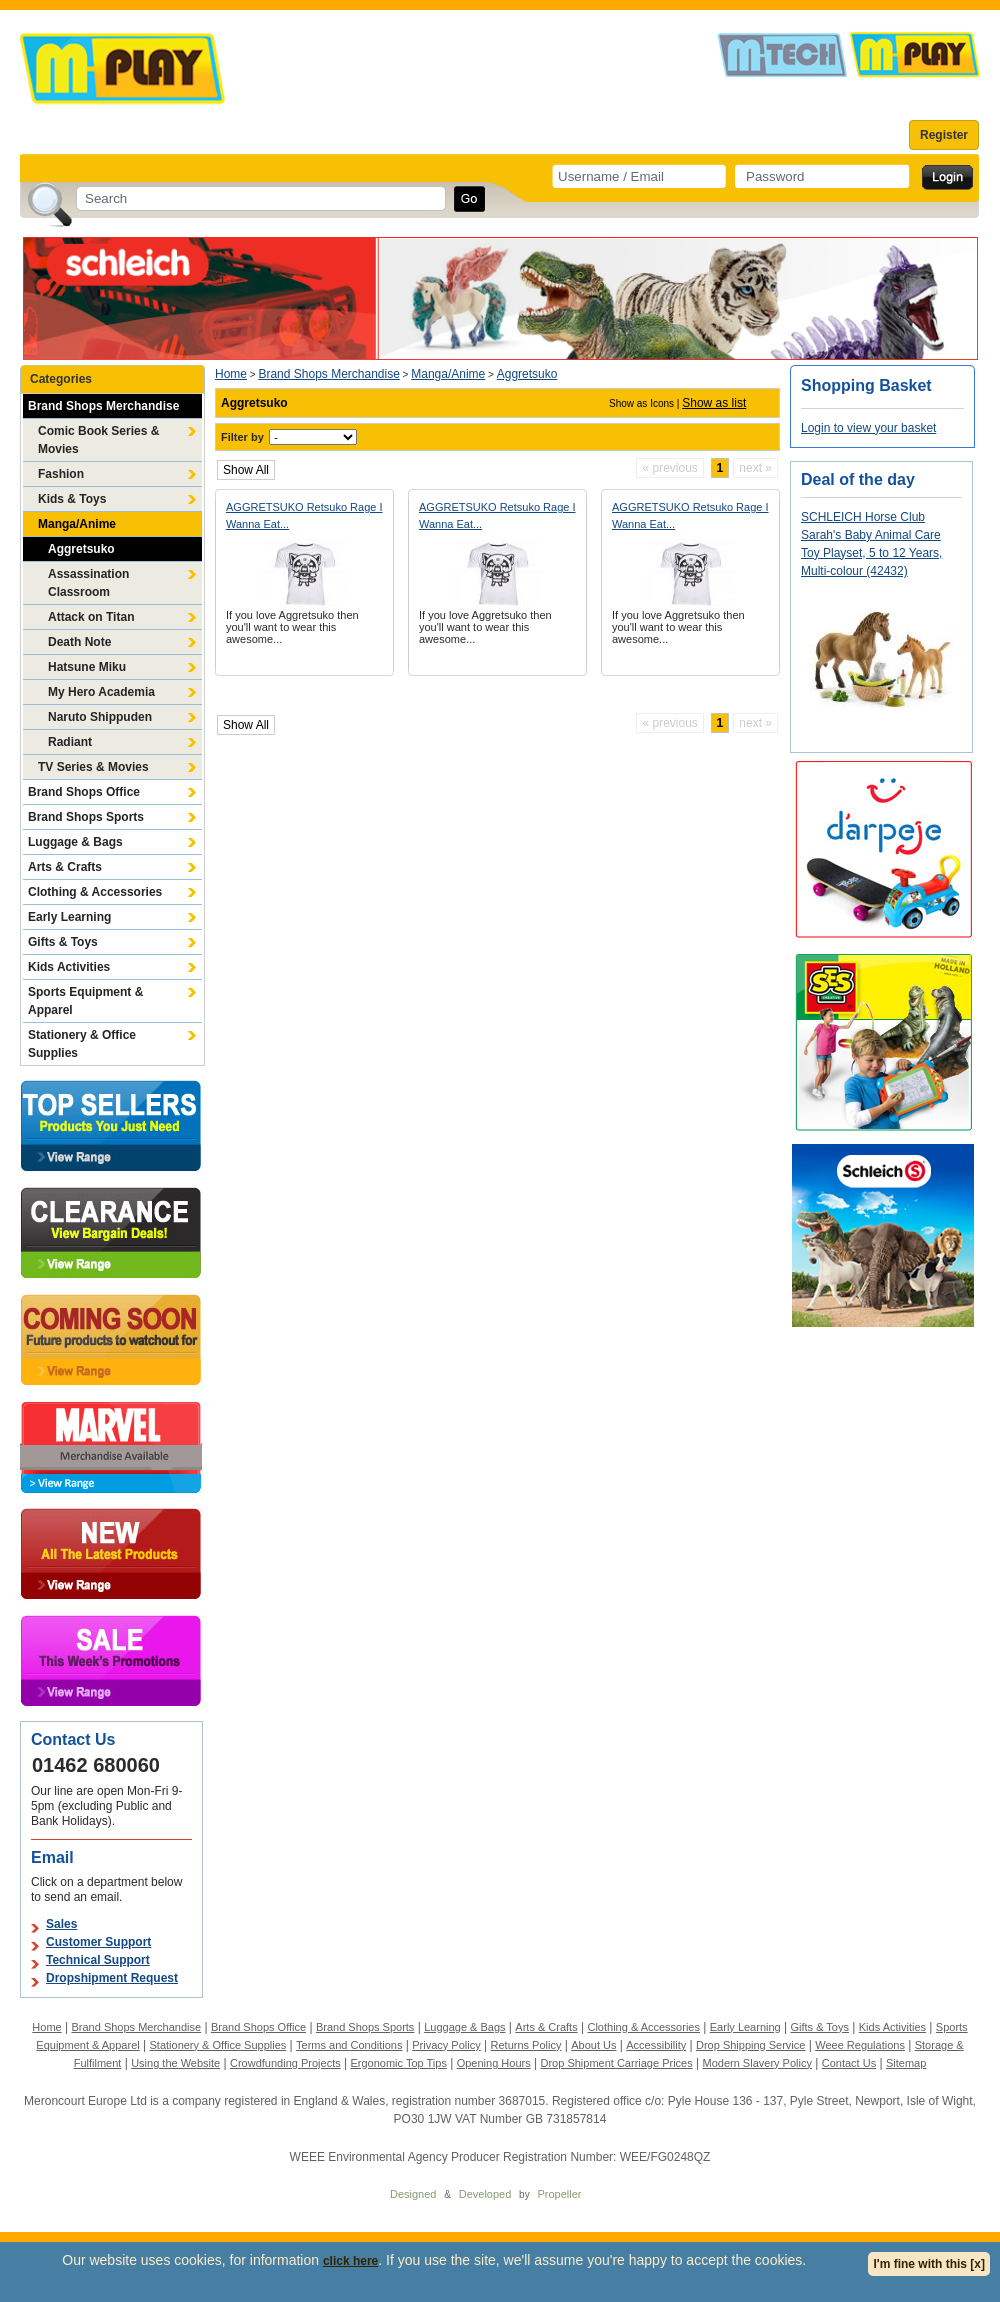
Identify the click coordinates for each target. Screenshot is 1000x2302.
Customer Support (98, 1942)
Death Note (79, 642)
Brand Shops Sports (86, 817)
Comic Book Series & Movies (98, 440)
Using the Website (175, 2063)
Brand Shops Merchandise (103, 406)
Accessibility (656, 2045)
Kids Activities (69, 967)
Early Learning (69, 917)
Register (944, 135)
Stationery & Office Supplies (82, 1044)
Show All (246, 470)
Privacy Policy (446, 2045)
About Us (593, 2045)
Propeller (559, 2194)
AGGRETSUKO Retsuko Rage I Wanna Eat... (304, 515)
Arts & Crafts (65, 867)
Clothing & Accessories (95, 892)
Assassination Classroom (88, 583)
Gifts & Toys (63, 942)
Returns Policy (526, 2045)
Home (231, 374)
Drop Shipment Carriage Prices (616, 2063)
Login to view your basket (868, 428)
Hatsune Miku (87, 667)
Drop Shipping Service (750, 2045)
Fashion (61, 474)
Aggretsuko (81, 549)
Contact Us (849, 2063)
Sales (61, 1924)
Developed (485, 2194)
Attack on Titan (91, 617)
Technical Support (98, 1960)
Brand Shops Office (84, 792)
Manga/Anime (77, 524)
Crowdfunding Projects (285, 2063)
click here (350, 2261)
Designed (413, 2194)
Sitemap (906, 2063)
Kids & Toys (72, 499)
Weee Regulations (860, 2045)
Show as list (714, 403)
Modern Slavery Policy (757, 2063)
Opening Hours (494, 2063)
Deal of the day (858, 479)
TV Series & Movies (93, 767)
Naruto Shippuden (100, 717)
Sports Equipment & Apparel (85, 1001)
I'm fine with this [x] (929, 2264)
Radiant (70, 742)
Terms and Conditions (349, 2045)
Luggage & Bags (75, 842)
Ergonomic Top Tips (398, 2063)
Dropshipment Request (112, 1978)
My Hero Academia (101, 692)
